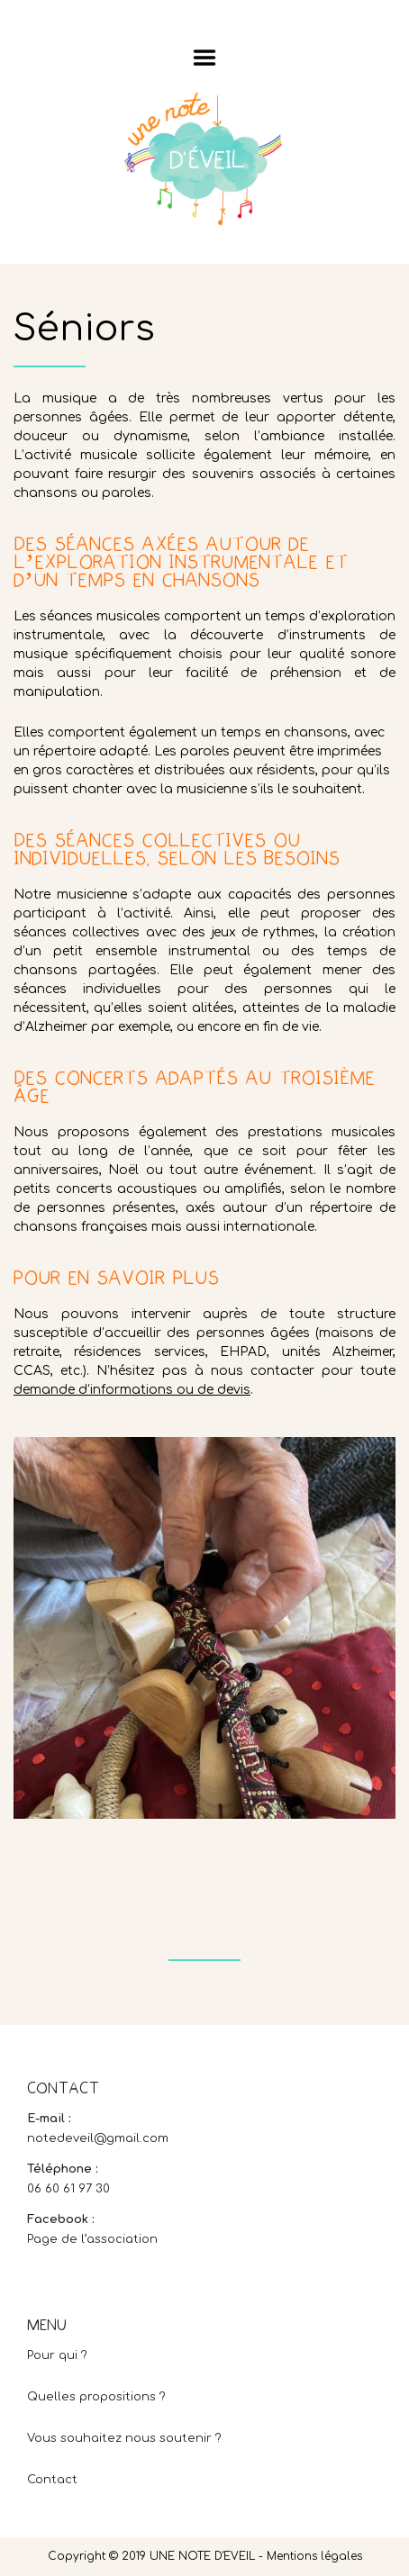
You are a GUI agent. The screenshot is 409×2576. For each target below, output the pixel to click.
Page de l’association (92, 2239)
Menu (205, 57)
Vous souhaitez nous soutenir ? (124, 2438)
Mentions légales (314, 2556)
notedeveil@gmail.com (97, 2138)
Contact (52, 2479)
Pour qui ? (57, 2355)
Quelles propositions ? (96, 2397)
